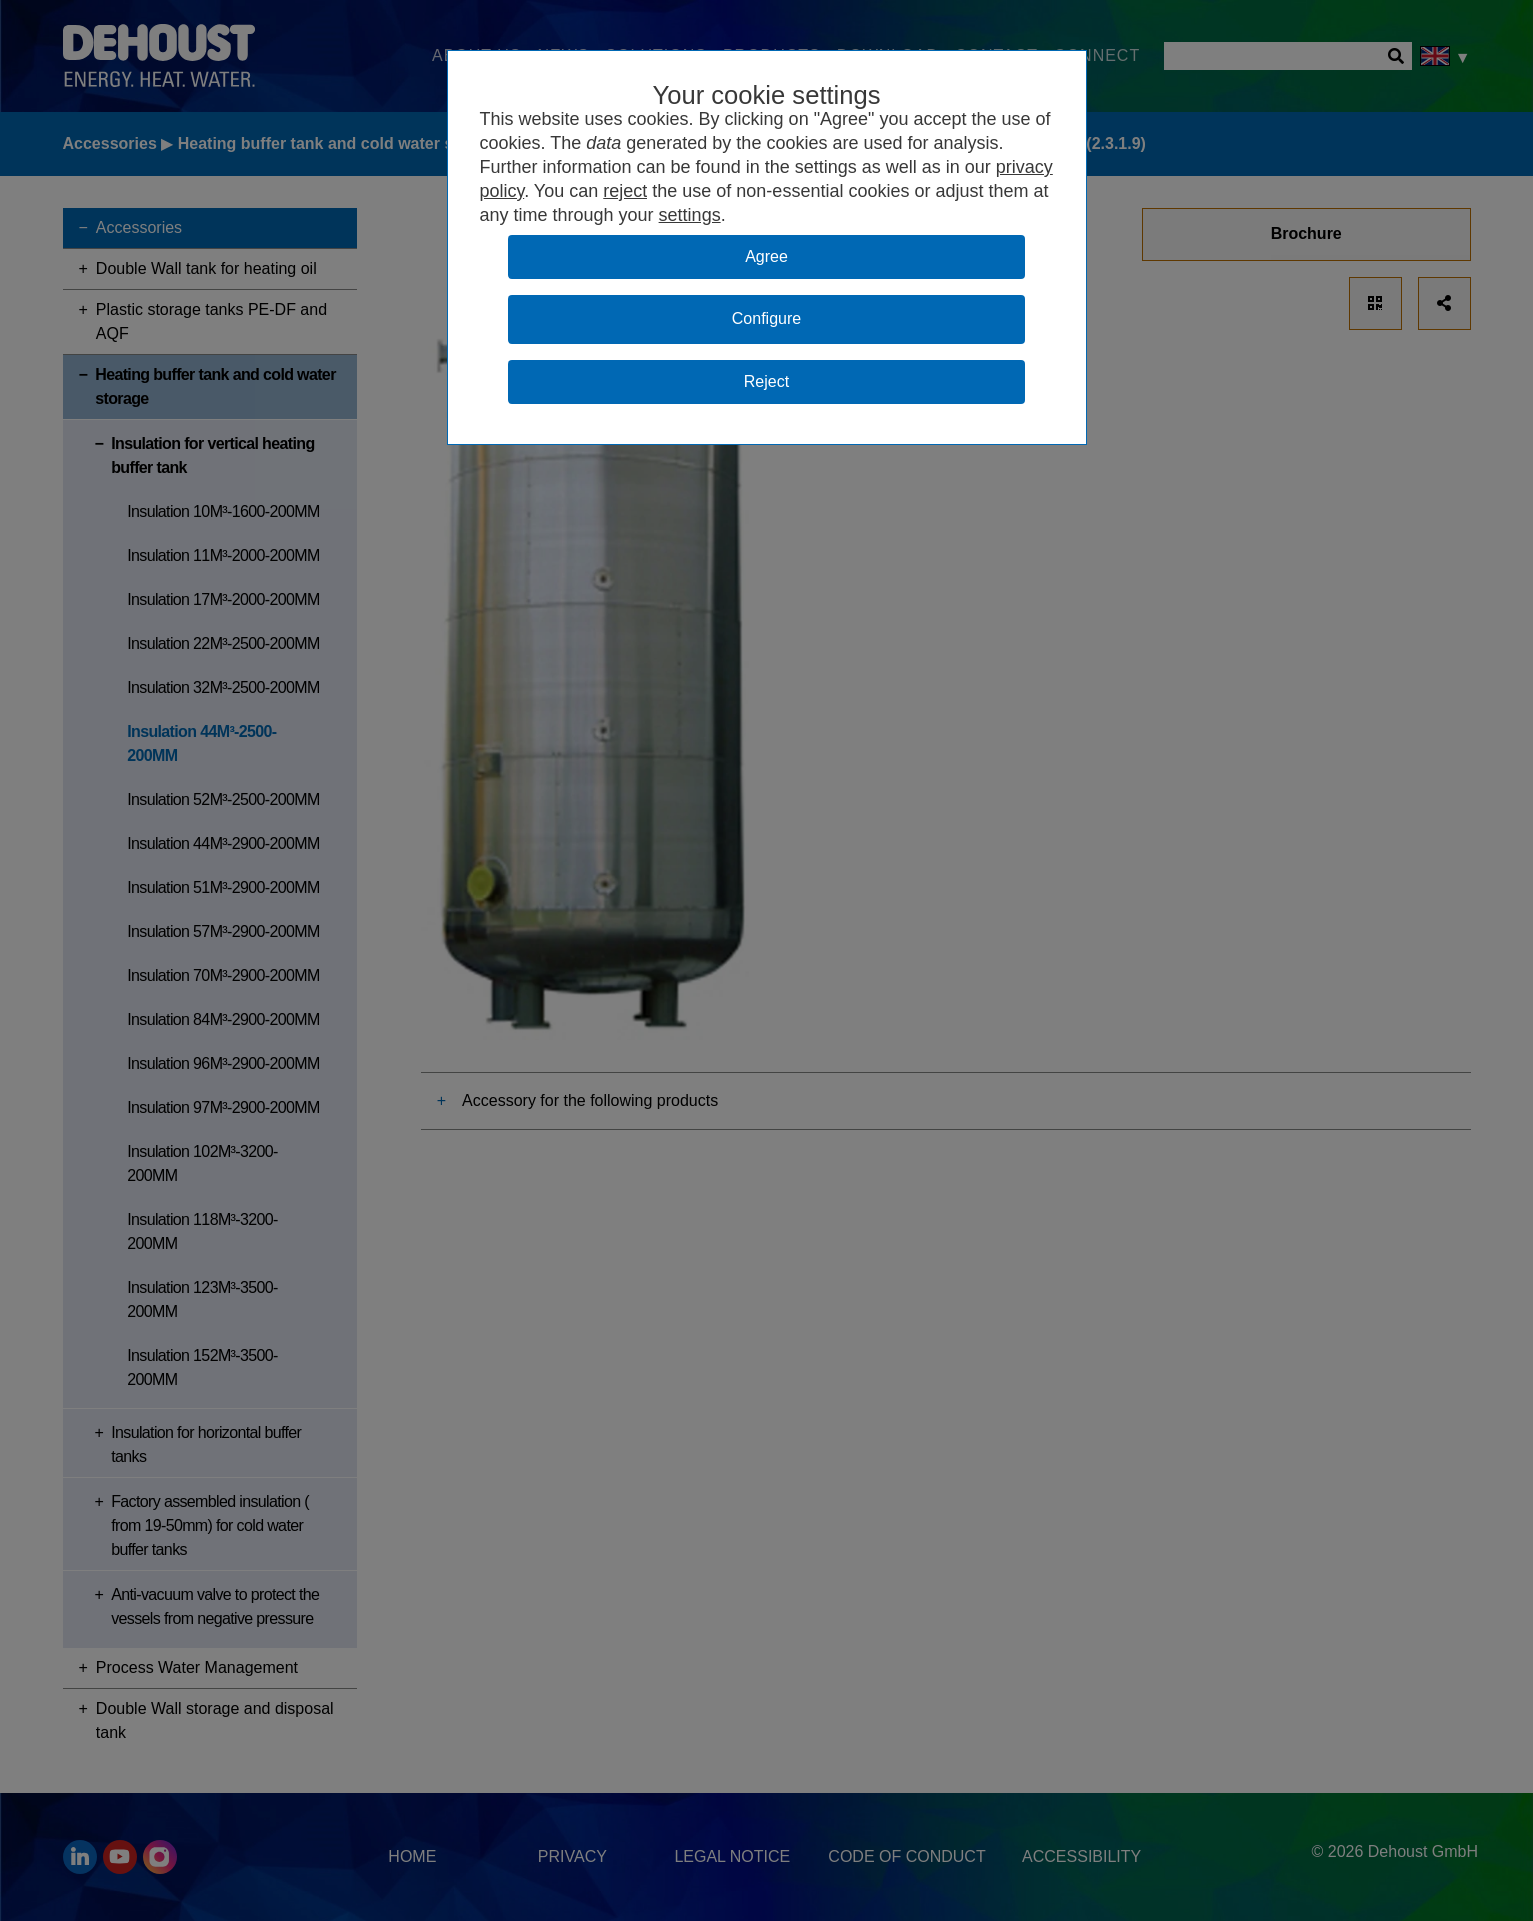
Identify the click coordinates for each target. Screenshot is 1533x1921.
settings (690, 215)
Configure (766, 318)
